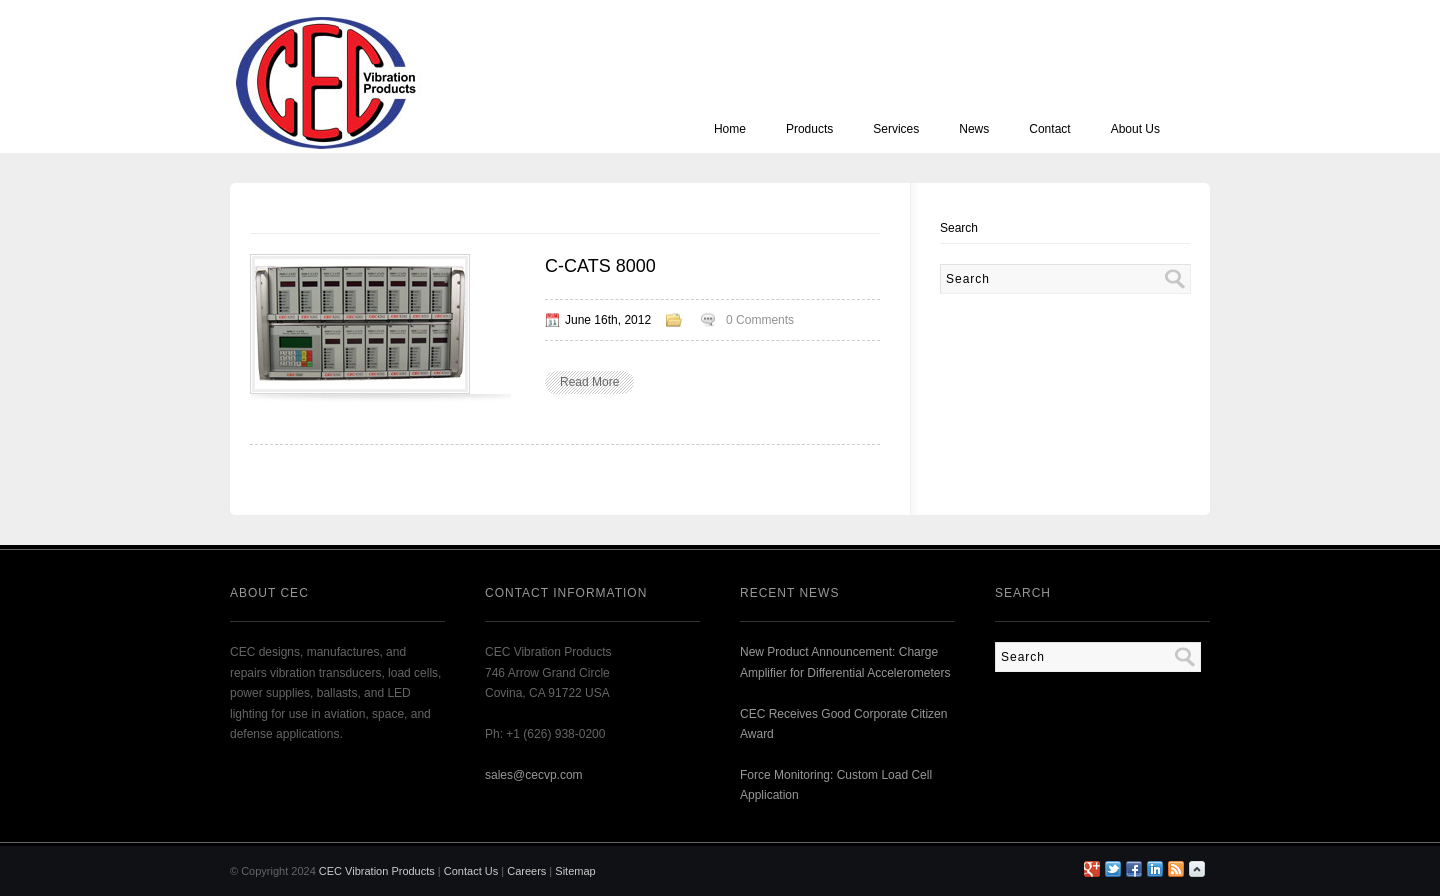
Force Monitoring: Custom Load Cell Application (836, 785)
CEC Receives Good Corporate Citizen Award (843, 724)
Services (896, 129)
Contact (1049, 129)
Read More (589, 382)
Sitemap (575, 871)
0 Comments (760, 320)
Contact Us (471, 871)
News (974, 129)
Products (809, 129)
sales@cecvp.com (534, 775)
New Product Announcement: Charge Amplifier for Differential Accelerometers (845, 662)
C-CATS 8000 (600, 266)
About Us (1135, 129)
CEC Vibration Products (377, 871)
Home (730, 129)
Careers (526, 871)
